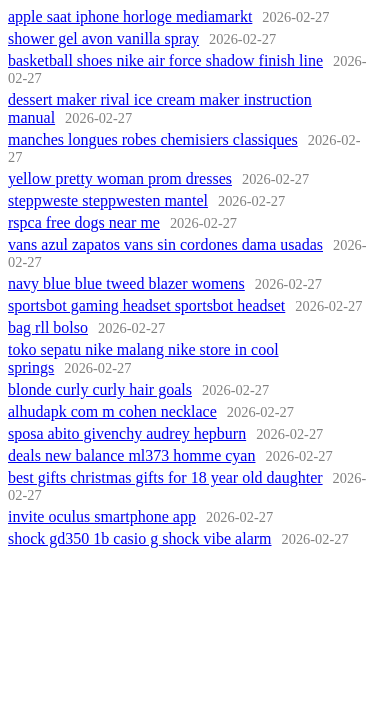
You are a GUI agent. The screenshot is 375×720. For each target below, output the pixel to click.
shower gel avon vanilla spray (103, 38)
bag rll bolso (48, 327)
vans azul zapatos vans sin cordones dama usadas (165, 244)
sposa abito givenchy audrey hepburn (127, 433)
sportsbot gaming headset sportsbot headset (146, 305)
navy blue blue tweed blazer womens (126, 283)
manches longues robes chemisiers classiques (153, 139)
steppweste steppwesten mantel (108, 200)
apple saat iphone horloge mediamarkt (130, 16)
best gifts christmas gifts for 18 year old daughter (165, 477)
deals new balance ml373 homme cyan (131, 455)
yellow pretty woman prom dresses (120, 178)
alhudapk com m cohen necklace (112, 411)
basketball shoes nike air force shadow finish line (165, 60)
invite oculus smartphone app (102, 516)
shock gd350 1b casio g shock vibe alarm (140, 538)
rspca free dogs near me (84, 222)
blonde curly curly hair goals (100, 389)
